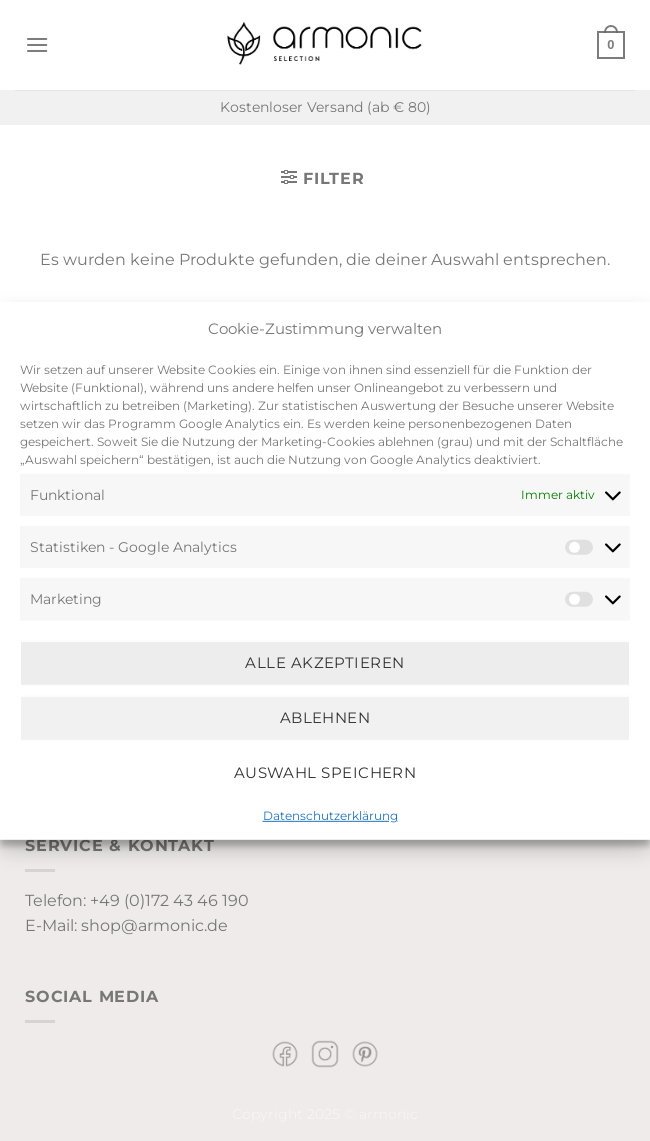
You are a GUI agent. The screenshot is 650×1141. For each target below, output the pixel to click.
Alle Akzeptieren (324, 662)
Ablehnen (325, 717)
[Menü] (37, 44)
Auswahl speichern (325, 772)
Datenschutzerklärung (330, 814)
